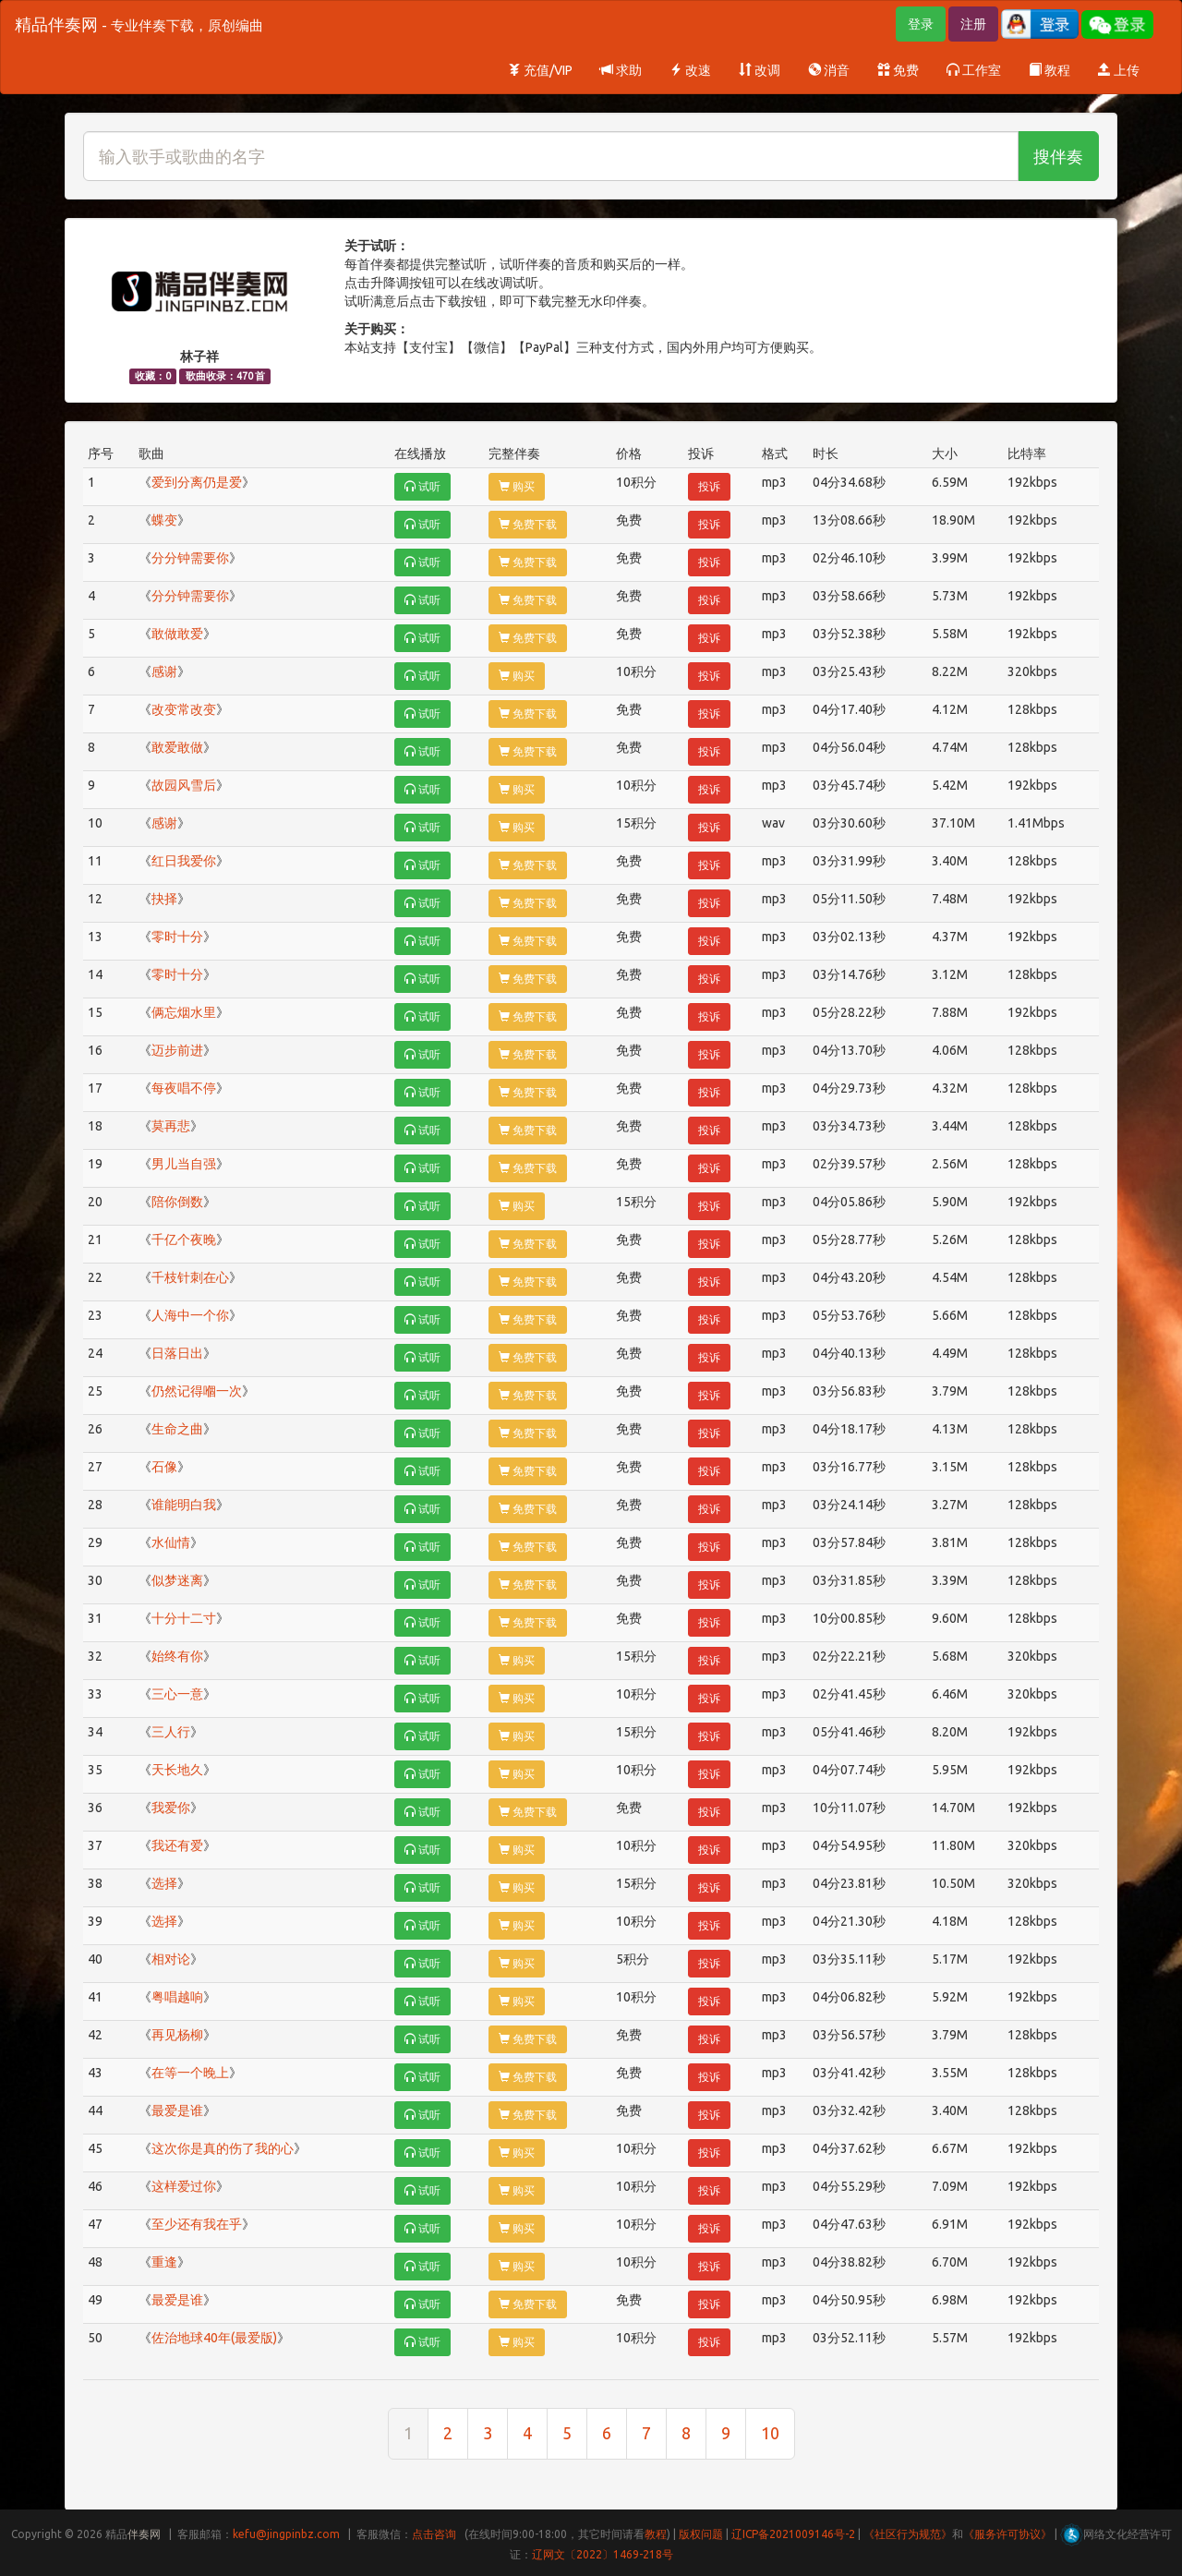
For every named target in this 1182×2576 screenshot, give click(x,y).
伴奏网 (144, 2534)
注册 (973, 24)
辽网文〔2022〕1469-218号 (602, 2554)
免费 (898, 70)
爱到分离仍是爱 (196, 482)
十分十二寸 (183, 1618)
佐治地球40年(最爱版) (214, 2337)
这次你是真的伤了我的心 (222, 2148)
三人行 (170, 1731)
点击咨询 (434, 2534)
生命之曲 (177, 1428)
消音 (829, 70)
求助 (621, 70)
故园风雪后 (183, 785)
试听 (422, 486)
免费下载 (528, 524)
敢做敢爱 (177, 633)
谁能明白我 (183, 1504)
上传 (1119, 70)
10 (770, 2433)
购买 (517, 486)
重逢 (164, 2262)
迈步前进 (177, 1050)
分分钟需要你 (190, 557)
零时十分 (177, 936)
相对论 (170, 1959)
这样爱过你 (183, 2186)
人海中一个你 (190, 1315)
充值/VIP (540, 70)
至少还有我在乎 (196, 2224)
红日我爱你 (183, 860)
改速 (690, 70)
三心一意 (177, 1694)
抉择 (164, 898)
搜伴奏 (1058, 156)
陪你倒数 (177, 1201)
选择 (164, 1883)
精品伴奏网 (139, 24)
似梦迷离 (177, 1580)
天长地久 (177, 1769)
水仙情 (170, 1542)
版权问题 (701, 2534)
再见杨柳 (177, 2034)
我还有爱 (177, 1845)
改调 (759, 70)
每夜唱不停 (183, 1088)
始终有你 (177, 1656)
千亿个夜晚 (183, 1239)
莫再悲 (170, 1126)
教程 (1049, 70)
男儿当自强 (183, 1163)
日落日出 (177, 1353)
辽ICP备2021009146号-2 (793, 2534)
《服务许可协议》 (1007, 2534)
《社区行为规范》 (907, 2534)
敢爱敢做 (177, 747)
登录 (921, 24)
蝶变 (164, 520)
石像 (164, 1466)
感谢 (164, 671)
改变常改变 (183, 709)
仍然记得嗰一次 (196, 1391)
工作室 (974, 70)
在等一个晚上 (190, 2072)
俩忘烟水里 (183, 1012)
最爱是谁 (177, 2110)
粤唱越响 (177, 1996)
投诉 (709, 486)
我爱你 (170, 1807)
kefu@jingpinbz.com (286, 2534)
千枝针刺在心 (190, 1277)
